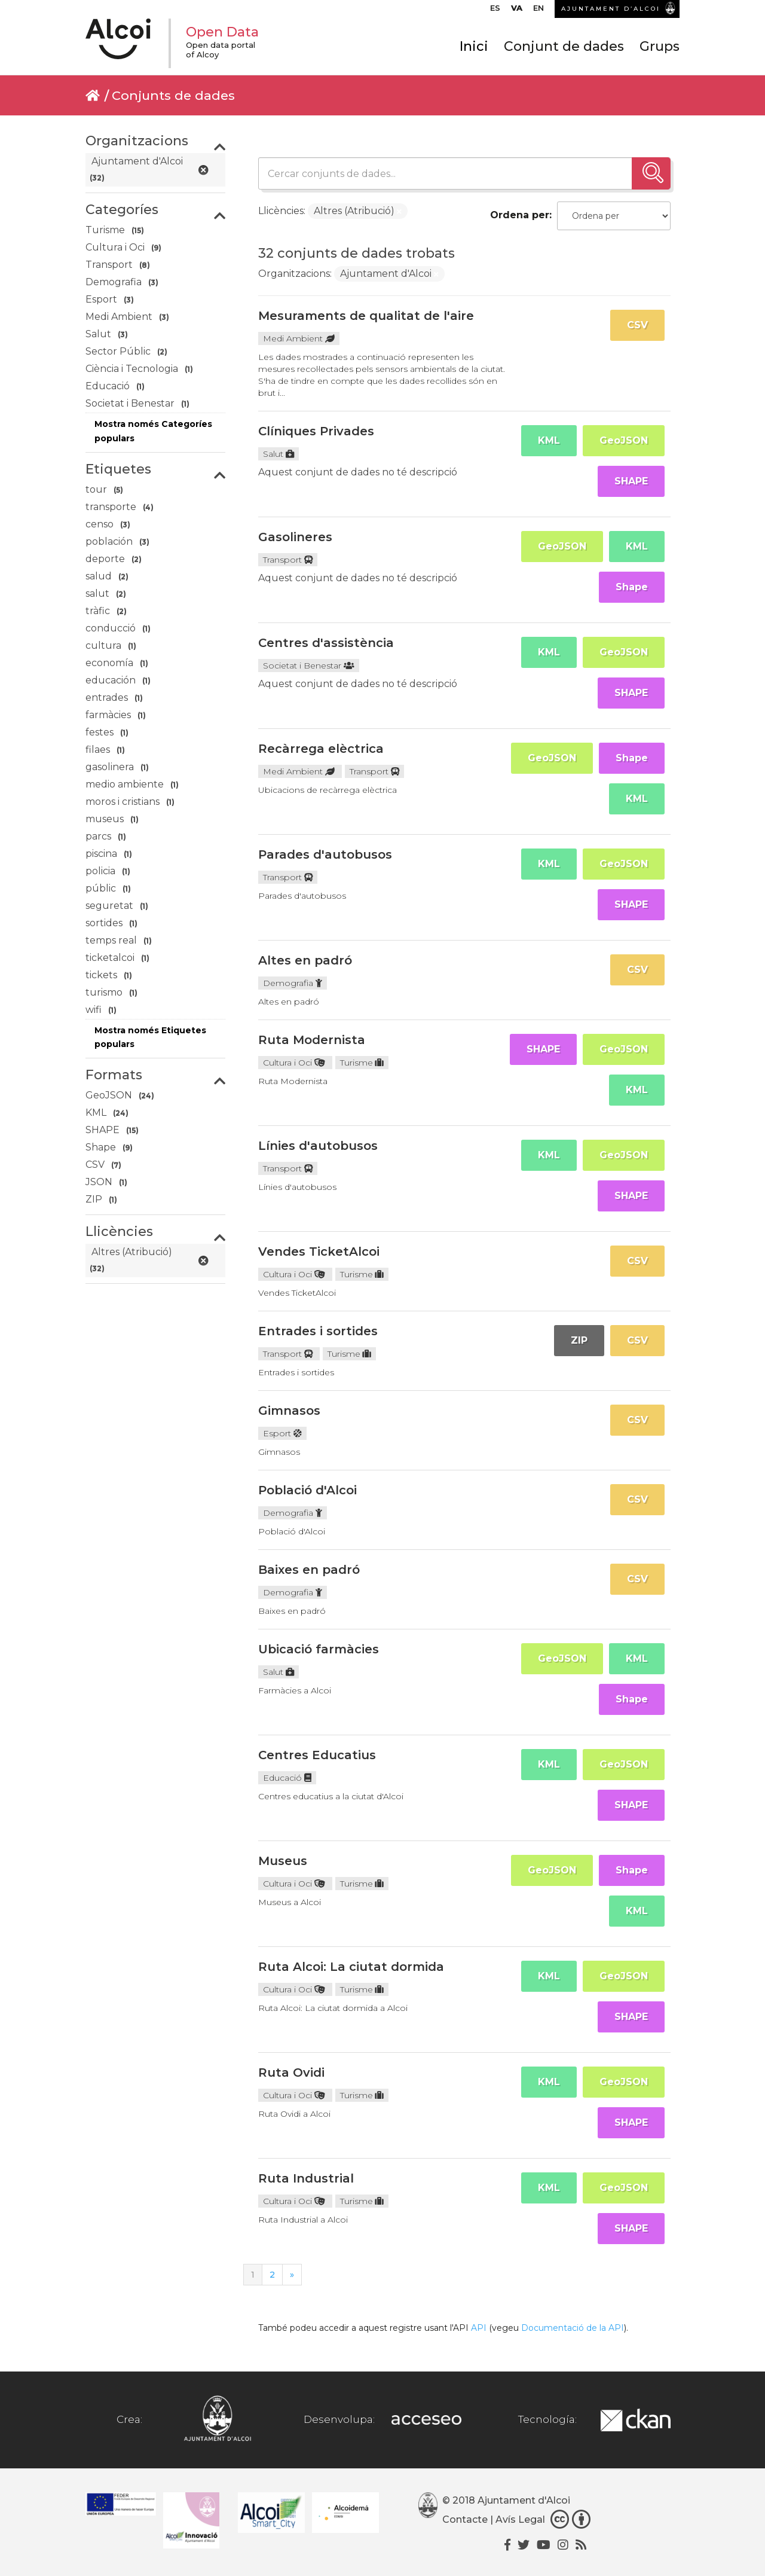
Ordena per (519, 215)
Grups (659, 46)
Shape (632, 587)
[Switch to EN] (538, 11)
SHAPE (631, 481)
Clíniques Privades (316, 431)
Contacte (465, 2519)
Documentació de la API (572, 2327)
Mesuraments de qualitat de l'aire (366, 316)
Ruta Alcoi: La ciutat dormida (351, 1967)
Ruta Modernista (311, 1040)
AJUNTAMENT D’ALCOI (610, 9)
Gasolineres (295, 537)
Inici (474, 46)
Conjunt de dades (564, 46)
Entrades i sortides (318, 1331)
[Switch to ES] (495, 11)
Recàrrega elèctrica (321, 748)
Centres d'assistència (326, 643)
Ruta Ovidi (291, 2072)
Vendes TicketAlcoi (319, 1251)
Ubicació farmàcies (318, 1649)
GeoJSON (623, 440)
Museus (282, 1861)
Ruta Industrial (306, 2178)
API (478, 2327)
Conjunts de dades (173, 95)
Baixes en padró (309, 1569)
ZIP (579, 1340)
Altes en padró (305, 960)
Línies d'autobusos (318, 1146)
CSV (637, 325)
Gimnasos (289, 1410)
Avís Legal (520, 2519)
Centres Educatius (317, 1755)
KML (549, 440)
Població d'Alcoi (307, 1490)
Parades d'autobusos (325, 854)
